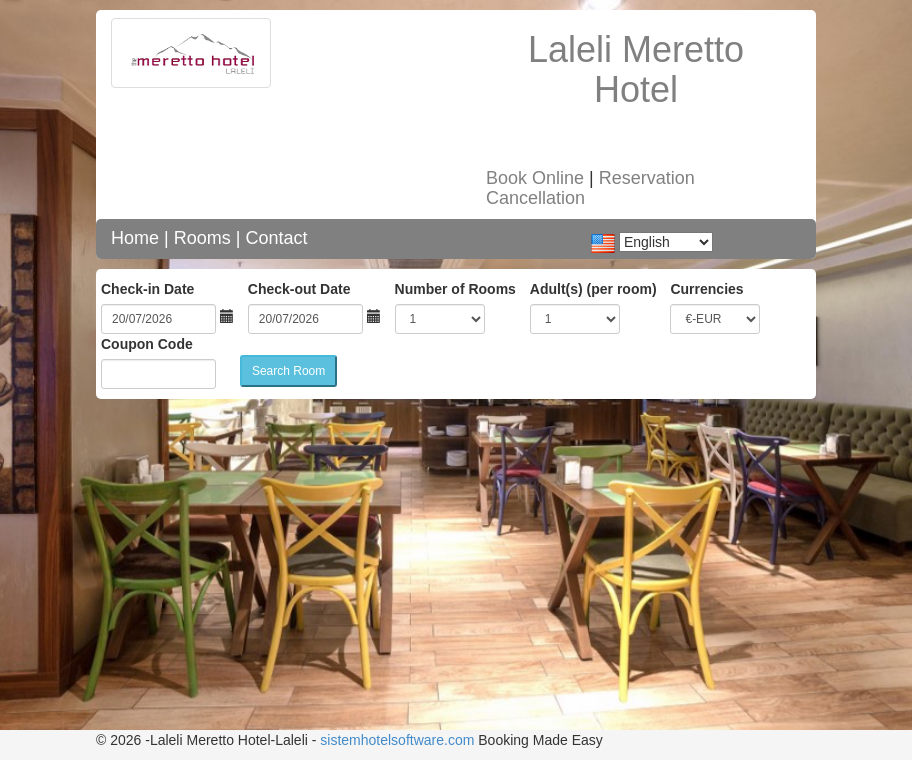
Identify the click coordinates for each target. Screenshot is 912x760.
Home (135, 238)
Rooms (202, 238)
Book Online (535, 178)
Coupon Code (147, 344)
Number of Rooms (455, 289)
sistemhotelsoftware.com (397, 740)
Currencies (706, 289)
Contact (276, 238)
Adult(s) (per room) (593, 289)
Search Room (288, 371)
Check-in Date (147, 289)
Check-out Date (299, 289)
